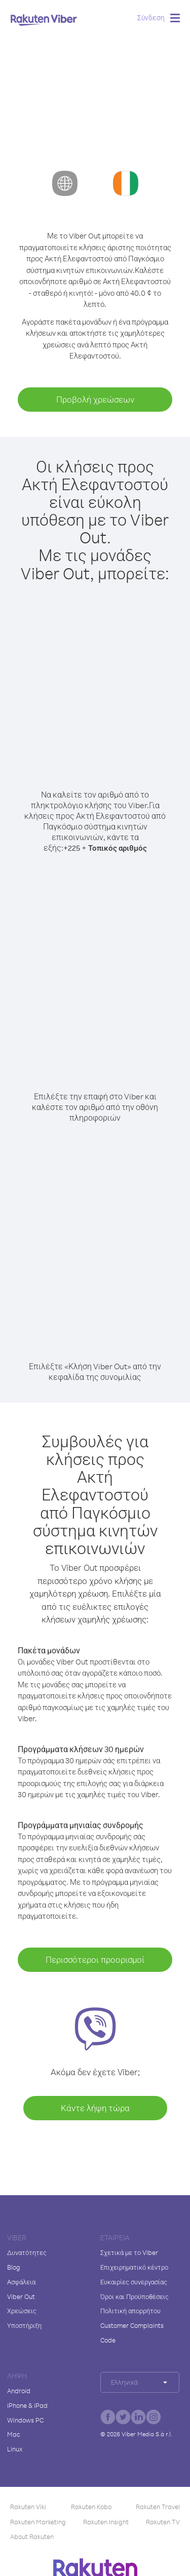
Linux (14, 2449)
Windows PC (25, 2420)
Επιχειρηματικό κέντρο (134, 2267)
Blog (13, 2267)
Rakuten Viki (28, 2507)
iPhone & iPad (27, 2405)
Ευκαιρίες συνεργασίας (133, 2282)
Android (18, 2391)
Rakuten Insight (106, 2522)
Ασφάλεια (21, 2282)
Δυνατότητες (27, 2252)
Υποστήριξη (24, 2325)
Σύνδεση (151, 17)
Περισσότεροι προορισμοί (95, 1959)
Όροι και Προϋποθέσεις (134, 2296)
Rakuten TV (163, 2522)
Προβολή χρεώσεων (95, 399)
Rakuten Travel (158, 2507)
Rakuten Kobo (91, 2507)
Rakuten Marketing (38, 2522)
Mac (13, 2434)
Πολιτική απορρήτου (130, 2311)
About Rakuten (32, 2536)
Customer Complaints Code (132, 2332)
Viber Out (21, 2296)
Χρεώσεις (21, 2311)
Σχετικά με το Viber (129, 2252)
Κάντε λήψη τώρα (95, 2108)
